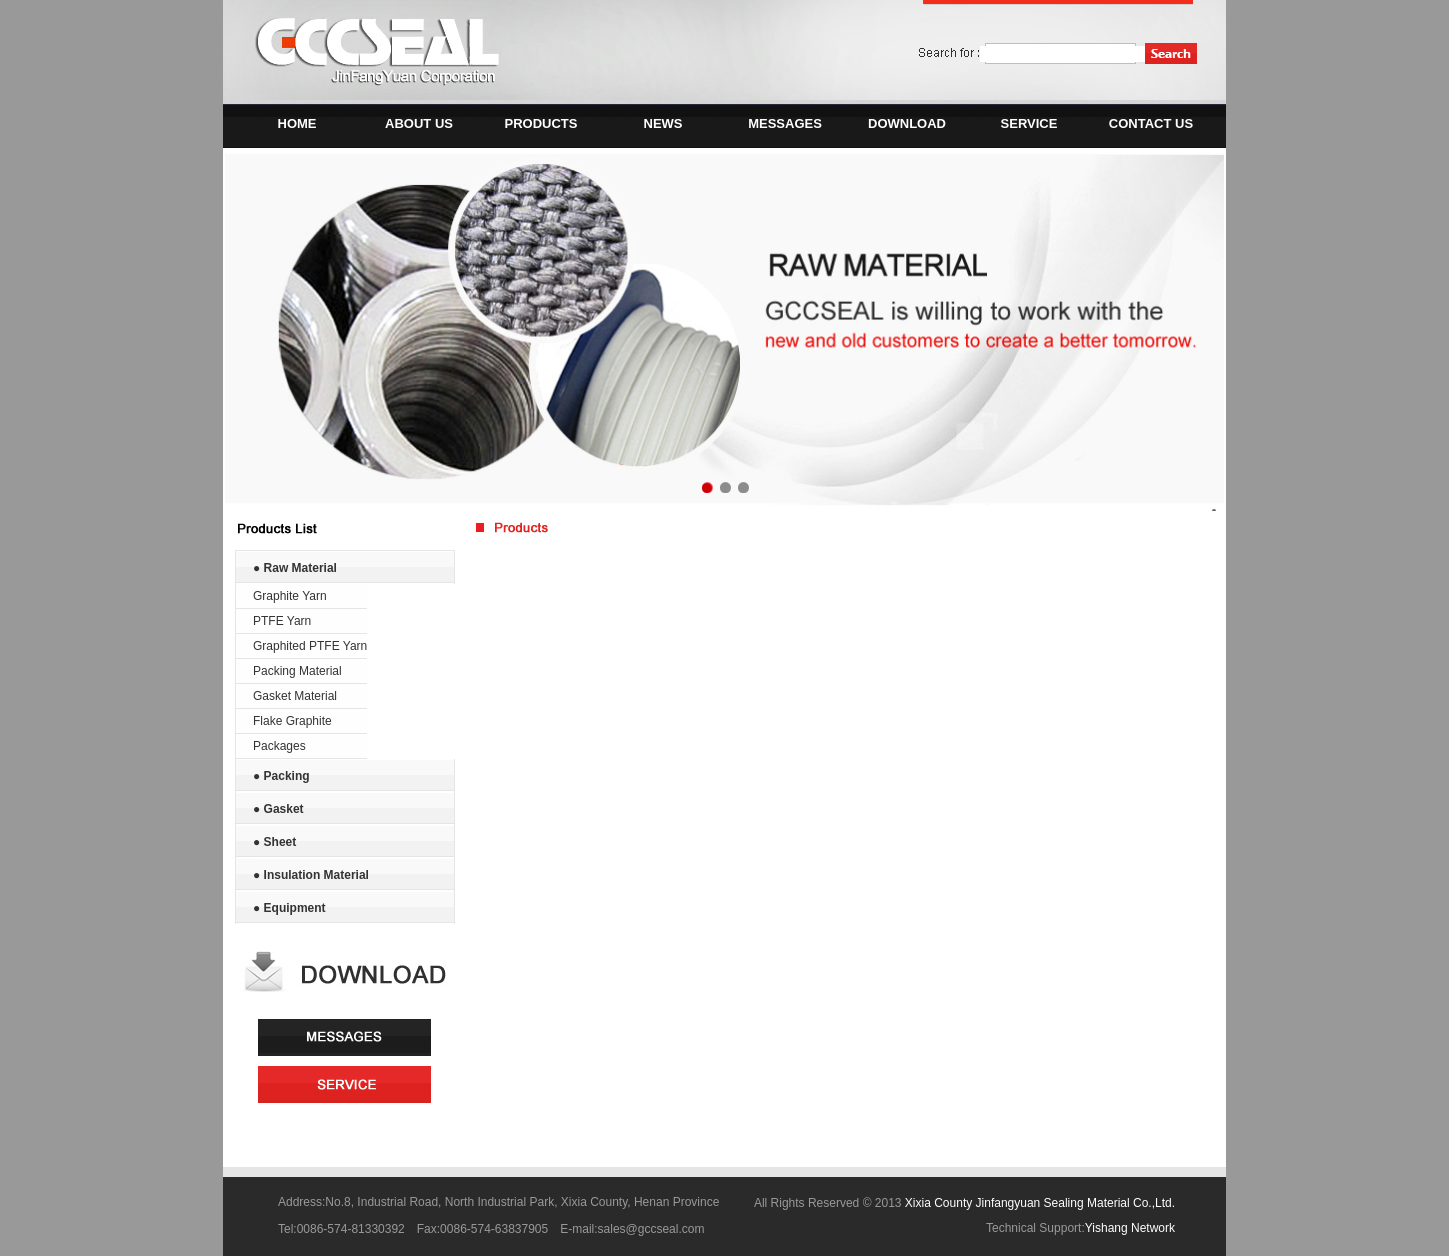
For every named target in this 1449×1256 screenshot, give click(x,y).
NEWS (663, 123)
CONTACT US (1151, 123)
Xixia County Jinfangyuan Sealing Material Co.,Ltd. (1040, 1203)
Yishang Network (1130, 1228)
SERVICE (1029, 123)
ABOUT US (419, 123)
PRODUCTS (541, 123)
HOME (297, 123)
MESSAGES (785, 123)
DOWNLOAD (907, 123)
